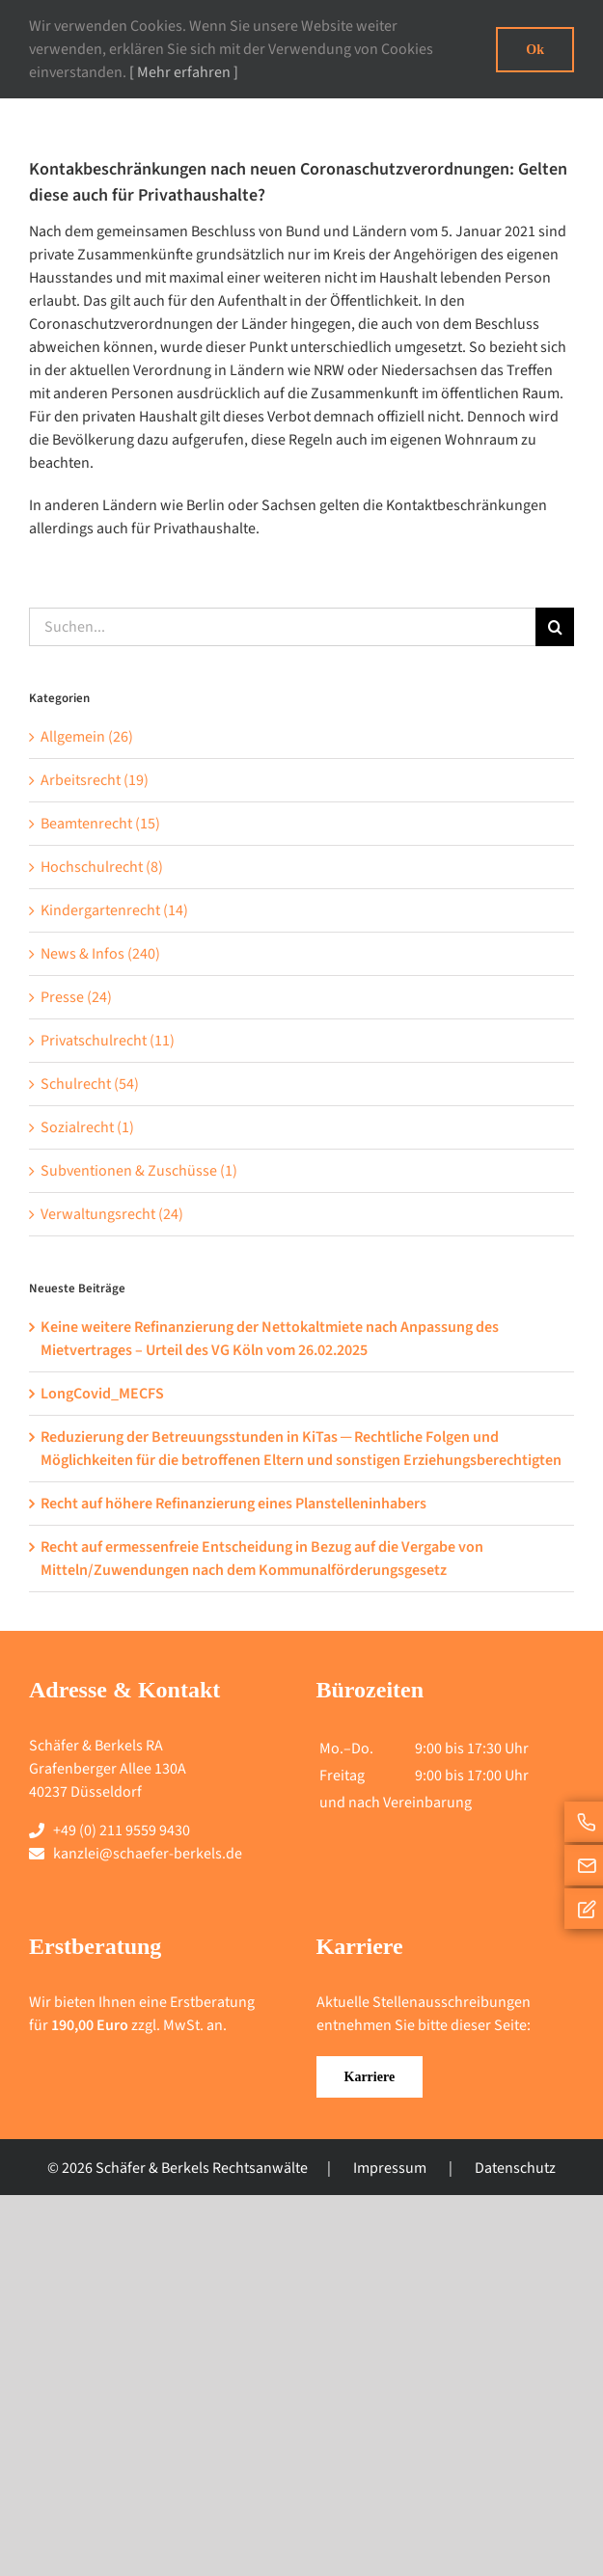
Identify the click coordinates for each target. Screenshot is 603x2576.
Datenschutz (515, 2168)
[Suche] (554, 627)
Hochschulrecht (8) (102, 867)
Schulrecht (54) (90, 1084)
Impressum (389, 2168)
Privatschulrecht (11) (108, 1040)
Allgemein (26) (87, 736)
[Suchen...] (282, 627)
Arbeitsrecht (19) (95, 780)
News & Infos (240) (100, 953)
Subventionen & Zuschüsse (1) (139, 1170)
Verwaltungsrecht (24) (112, 1214)
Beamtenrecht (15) (100, 823)
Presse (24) (76, 997)
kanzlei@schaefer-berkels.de (147, 1853)
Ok (535, 49)
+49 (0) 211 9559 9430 (121, 1830)
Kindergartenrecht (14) (114, 910)
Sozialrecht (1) (87, 1127)
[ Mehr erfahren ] (183, 72)
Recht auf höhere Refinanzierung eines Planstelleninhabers (233, 1503)
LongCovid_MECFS (102, 1393)
